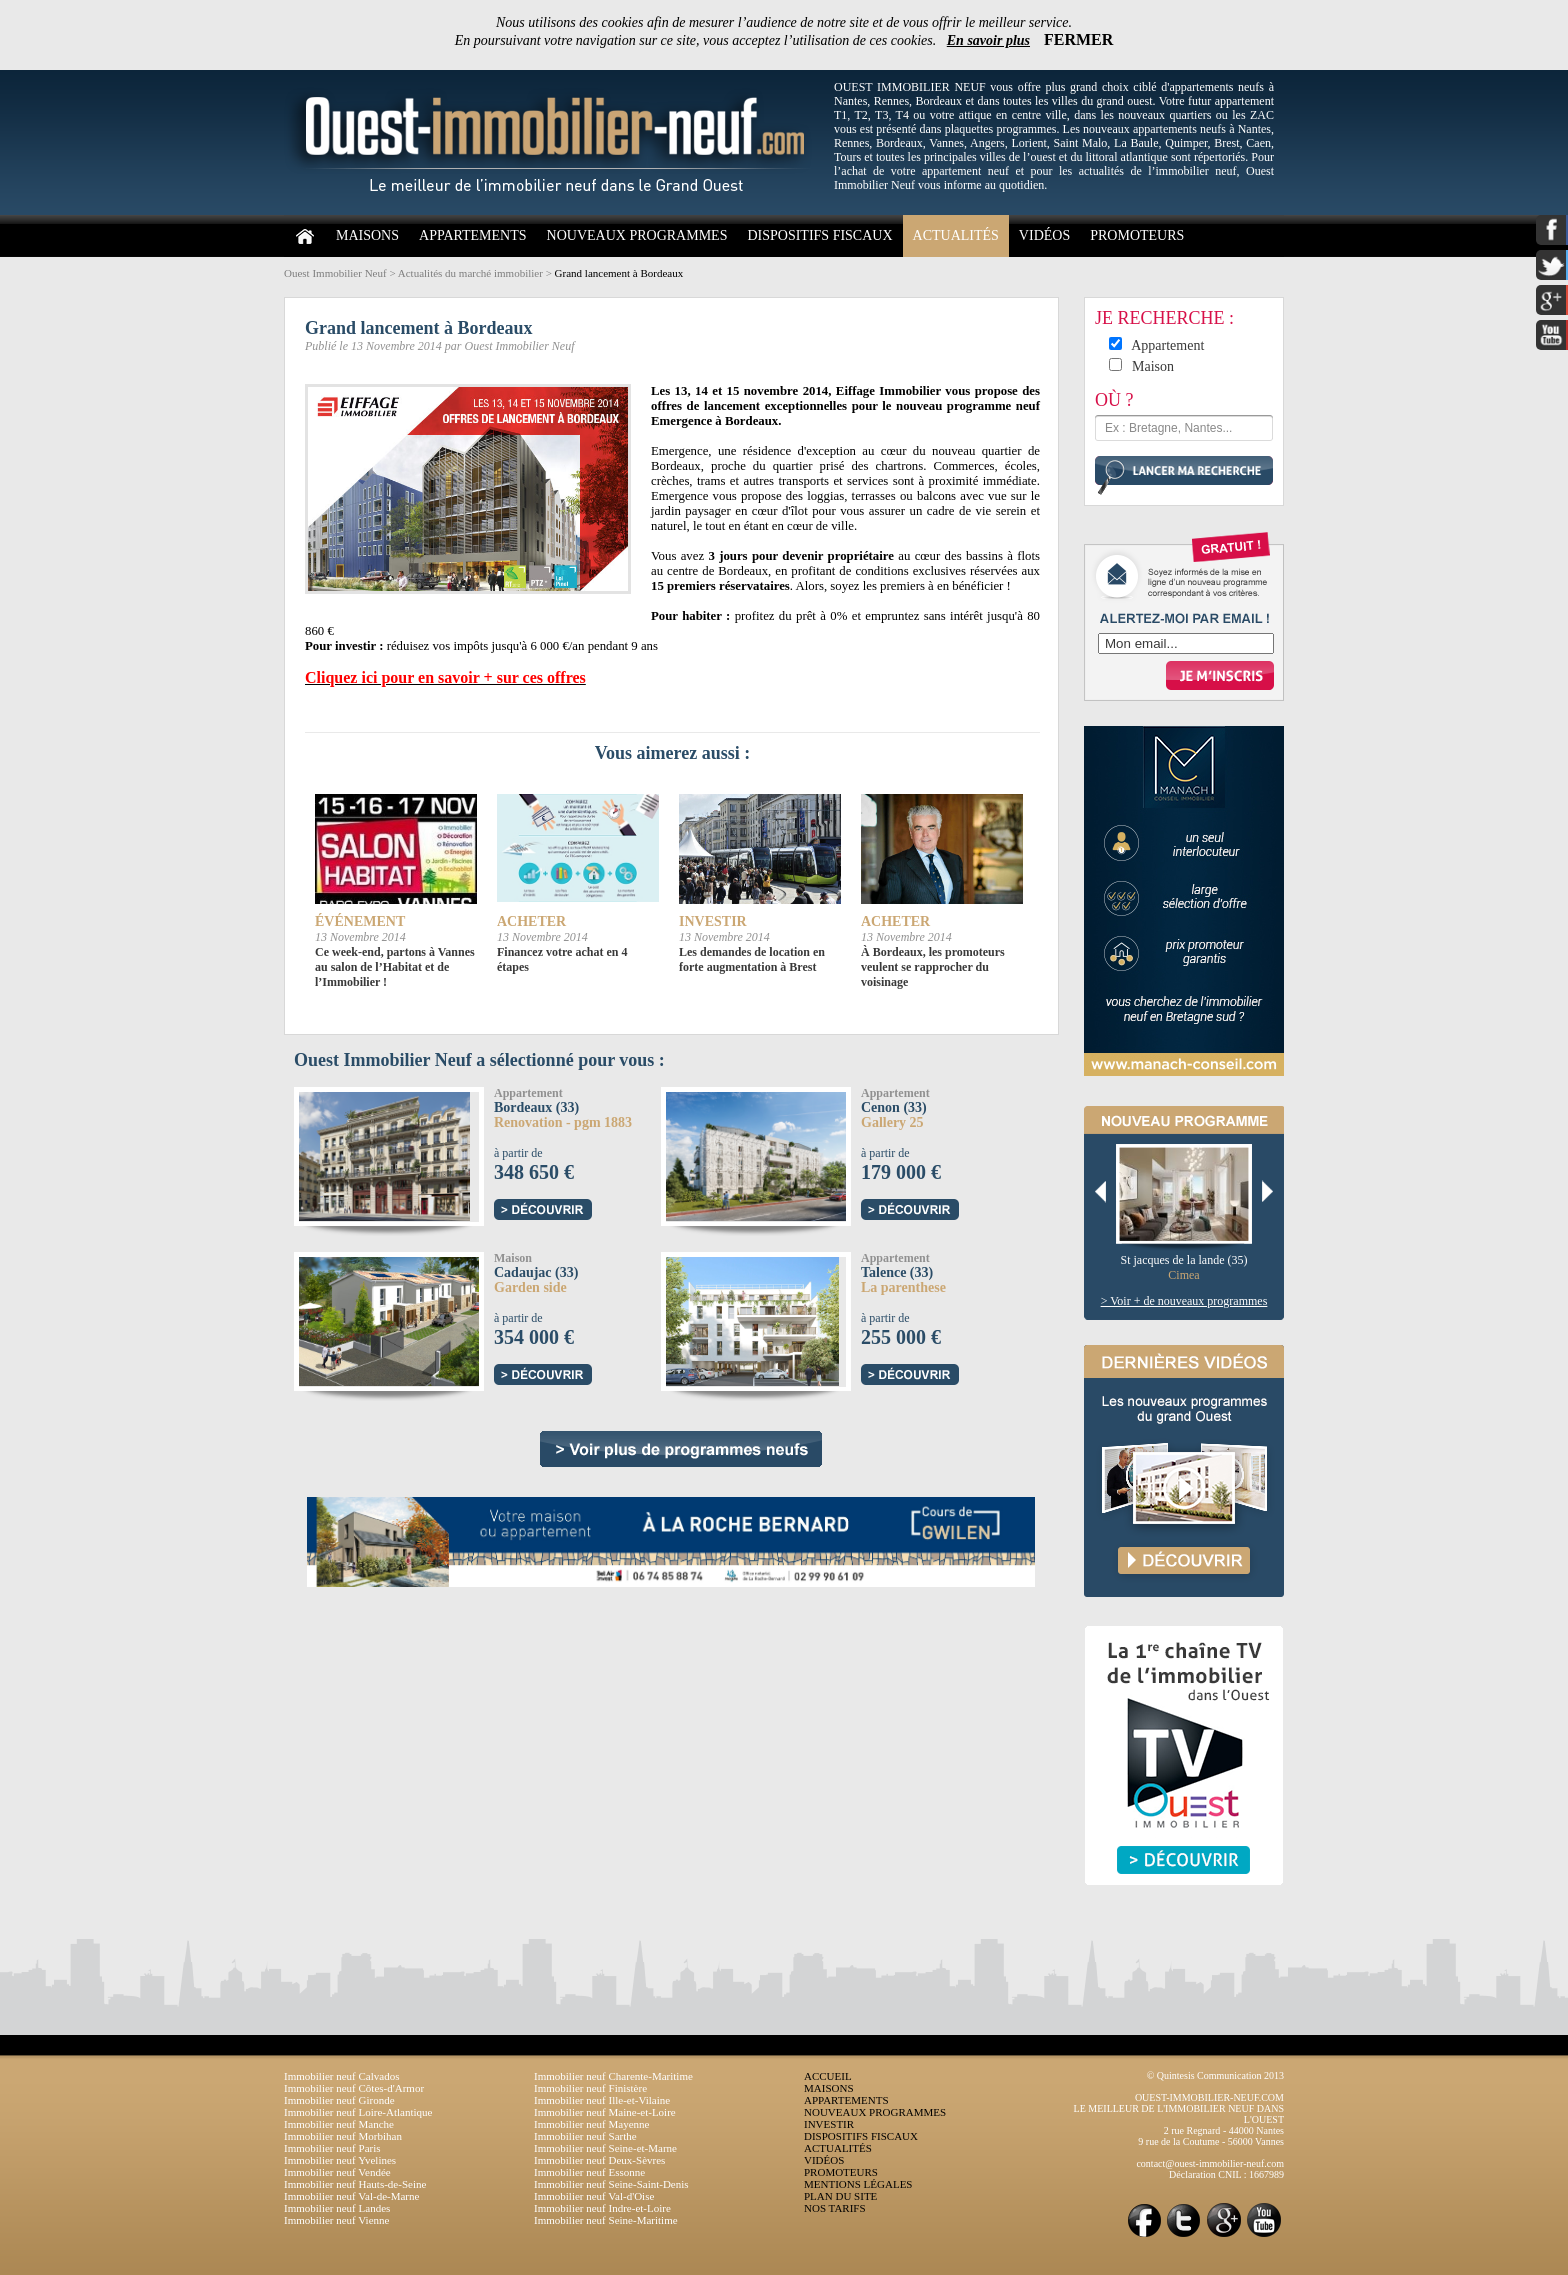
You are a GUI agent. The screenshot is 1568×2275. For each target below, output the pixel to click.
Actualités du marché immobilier (470, 273)
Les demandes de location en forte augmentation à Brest (752, 959)
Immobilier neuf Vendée (337, 2172)
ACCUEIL (828, 2076)
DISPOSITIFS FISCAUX (819, 235)
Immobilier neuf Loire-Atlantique (358, 2112)
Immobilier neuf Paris (332, 2148)
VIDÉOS (1044, 235)
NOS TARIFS (835, 2208)
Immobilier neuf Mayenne (591, 2124)
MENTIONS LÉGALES (858, 2184)
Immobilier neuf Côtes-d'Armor (354, 2088)
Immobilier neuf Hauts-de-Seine (355, 2184)
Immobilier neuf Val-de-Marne (351, 2196)
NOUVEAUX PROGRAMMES (637, 235)
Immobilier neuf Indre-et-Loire (602, 2208)
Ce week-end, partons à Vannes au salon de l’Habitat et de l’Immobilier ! (395, 967)
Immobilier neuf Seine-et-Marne (605, 2148)
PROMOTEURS (1137, 235)
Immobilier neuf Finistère (590, 2088)
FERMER (1078, 39)
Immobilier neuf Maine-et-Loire (605, 2112)
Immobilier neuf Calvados (341, 2076)
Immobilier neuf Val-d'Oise (594, 2196)
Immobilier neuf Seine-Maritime (606, 2220)
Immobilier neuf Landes (337, 2208)
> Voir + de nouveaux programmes (1184, 1301)
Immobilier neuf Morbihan (343, 2136)
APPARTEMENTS (473, 235)
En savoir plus (988, 40)
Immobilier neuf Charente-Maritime (613, 2076)
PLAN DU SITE (840, 2196)
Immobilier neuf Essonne (589, 2172)
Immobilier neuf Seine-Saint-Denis (611, 2184)
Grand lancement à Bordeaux (619, 273)
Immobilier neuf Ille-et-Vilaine (602, 2100)
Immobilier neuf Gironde (339, 2100)
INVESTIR (829, 2124)
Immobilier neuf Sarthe (585, 2136)
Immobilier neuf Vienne (336, 2220)
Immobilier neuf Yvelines (340, 2160)
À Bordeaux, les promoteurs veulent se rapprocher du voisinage (933, 967)
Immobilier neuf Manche (339, 2124)
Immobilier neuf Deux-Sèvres (599, 2160)
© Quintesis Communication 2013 (1215, 2075)
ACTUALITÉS (956, 235)
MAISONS (367, 235)
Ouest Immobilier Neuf (335, 273)
